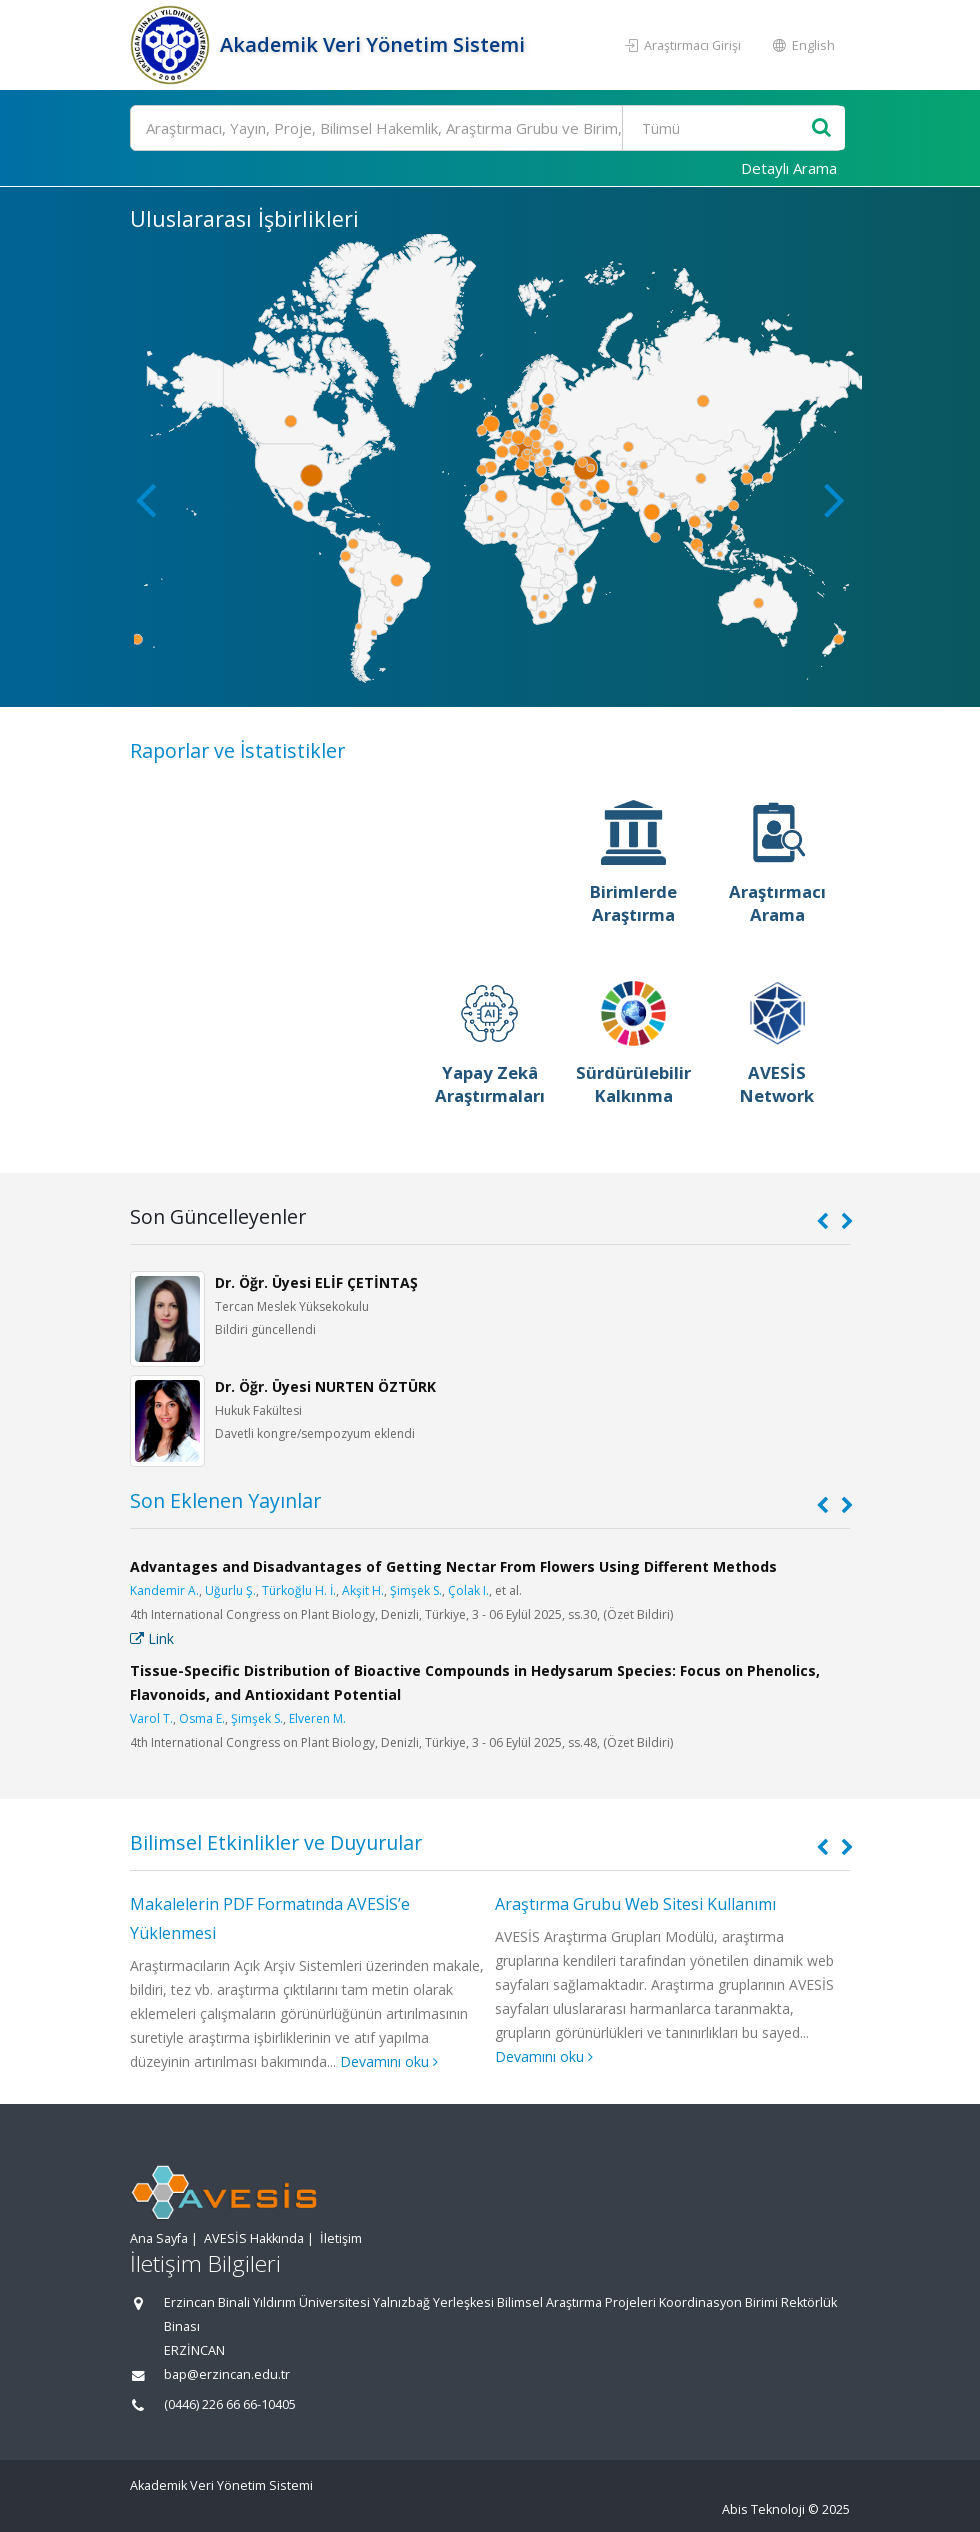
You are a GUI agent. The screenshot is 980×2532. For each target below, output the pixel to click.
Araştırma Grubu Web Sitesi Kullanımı (635, 1904)
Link (152, 1638)
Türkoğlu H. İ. (299, 1590)
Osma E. (202, 1718)
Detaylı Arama (789, 168)
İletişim (341, 2238)
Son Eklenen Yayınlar (225, 1500)
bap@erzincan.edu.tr (227, 2374)
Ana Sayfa (159, 2238)
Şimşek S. (416, 1590)
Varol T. (151, 1718)
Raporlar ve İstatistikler (237, 750)
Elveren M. (317, 1718)
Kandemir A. (164, 1590)
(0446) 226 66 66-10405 (230, 2404)
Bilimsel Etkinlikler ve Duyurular (276, 1842)
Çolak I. (468, 1590)
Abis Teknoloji (763, 2509)
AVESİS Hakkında (254, 2238)
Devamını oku (389, 2061)
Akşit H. (363, 1590)
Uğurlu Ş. (230, 1590)
